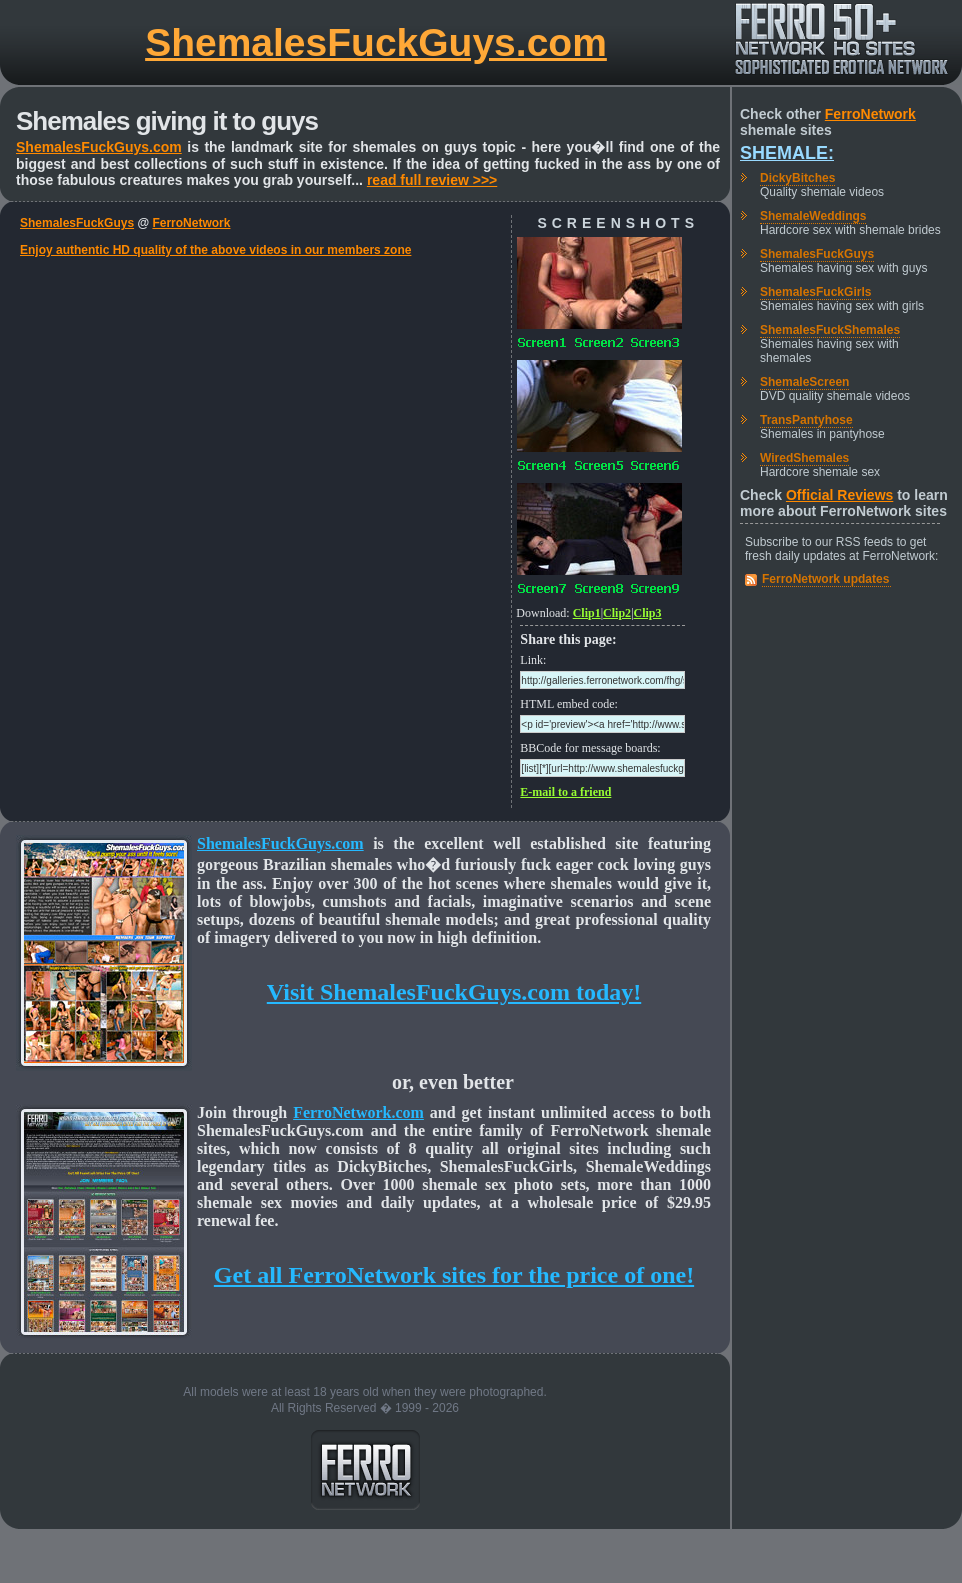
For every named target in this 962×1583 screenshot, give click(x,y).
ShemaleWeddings (813, 216)
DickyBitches (797, 178)
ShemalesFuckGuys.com (376, 42)
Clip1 (587, 613)
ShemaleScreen (804, 382)
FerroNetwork (191, 223)
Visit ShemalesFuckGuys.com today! (454, 992)
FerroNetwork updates (825, 579)
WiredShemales (804, 458)
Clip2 (617, 613)
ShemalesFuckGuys (77, 223)
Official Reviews (839, 495)
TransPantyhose (806, 420)
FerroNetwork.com (358, 1112)
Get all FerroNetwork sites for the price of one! (454, 1275)
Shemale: (787, 153)
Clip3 (648, 613)
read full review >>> (432, 180)
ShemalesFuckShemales (830, 330)
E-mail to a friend (565, 792)
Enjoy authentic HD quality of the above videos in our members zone (215, 250)
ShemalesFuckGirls (815, 292)
